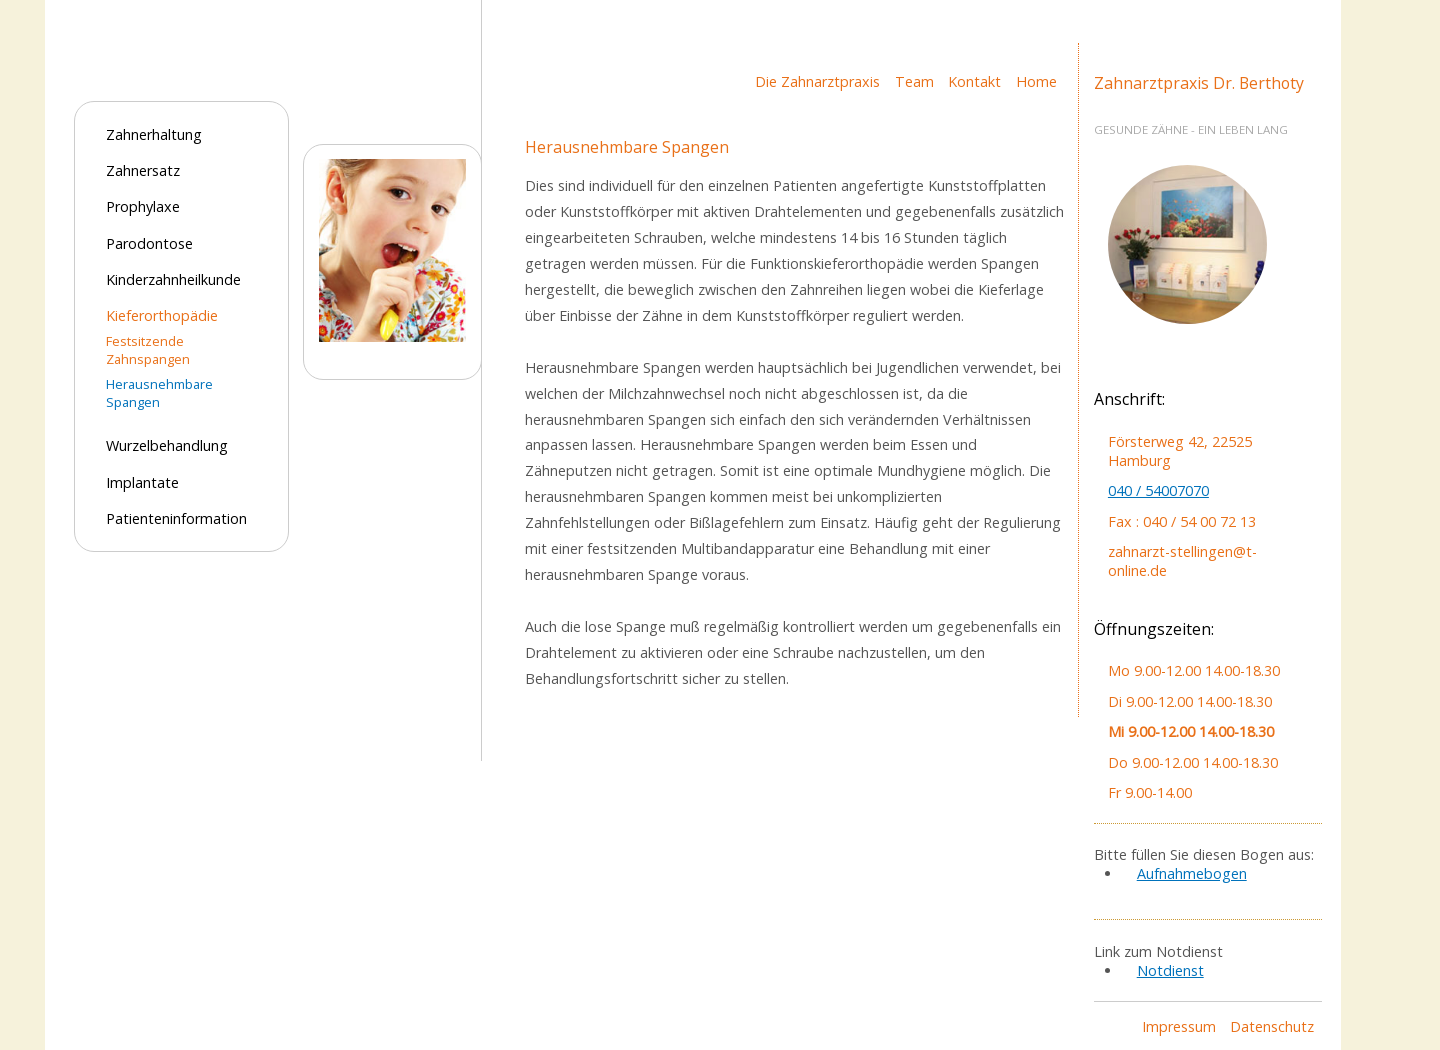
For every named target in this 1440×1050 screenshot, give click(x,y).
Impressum (1179, 1026)
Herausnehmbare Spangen (159, 393)
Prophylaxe (143, 206)
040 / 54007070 (1158, 490)
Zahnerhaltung (154, 134)
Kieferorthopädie (162, 315)
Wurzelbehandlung (167, 445)
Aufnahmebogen (1192, 873)
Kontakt (974, 81)
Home (1036, 81)
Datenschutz (1272, 1026)
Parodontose (149, 243)
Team (914, 81)
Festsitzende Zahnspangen (148, 350)
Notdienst (1170, 970)
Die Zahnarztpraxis (817, 81)
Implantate (142, 482)
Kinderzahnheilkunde (173, 279)
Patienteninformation (176, 518)
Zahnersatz (143, 170)
